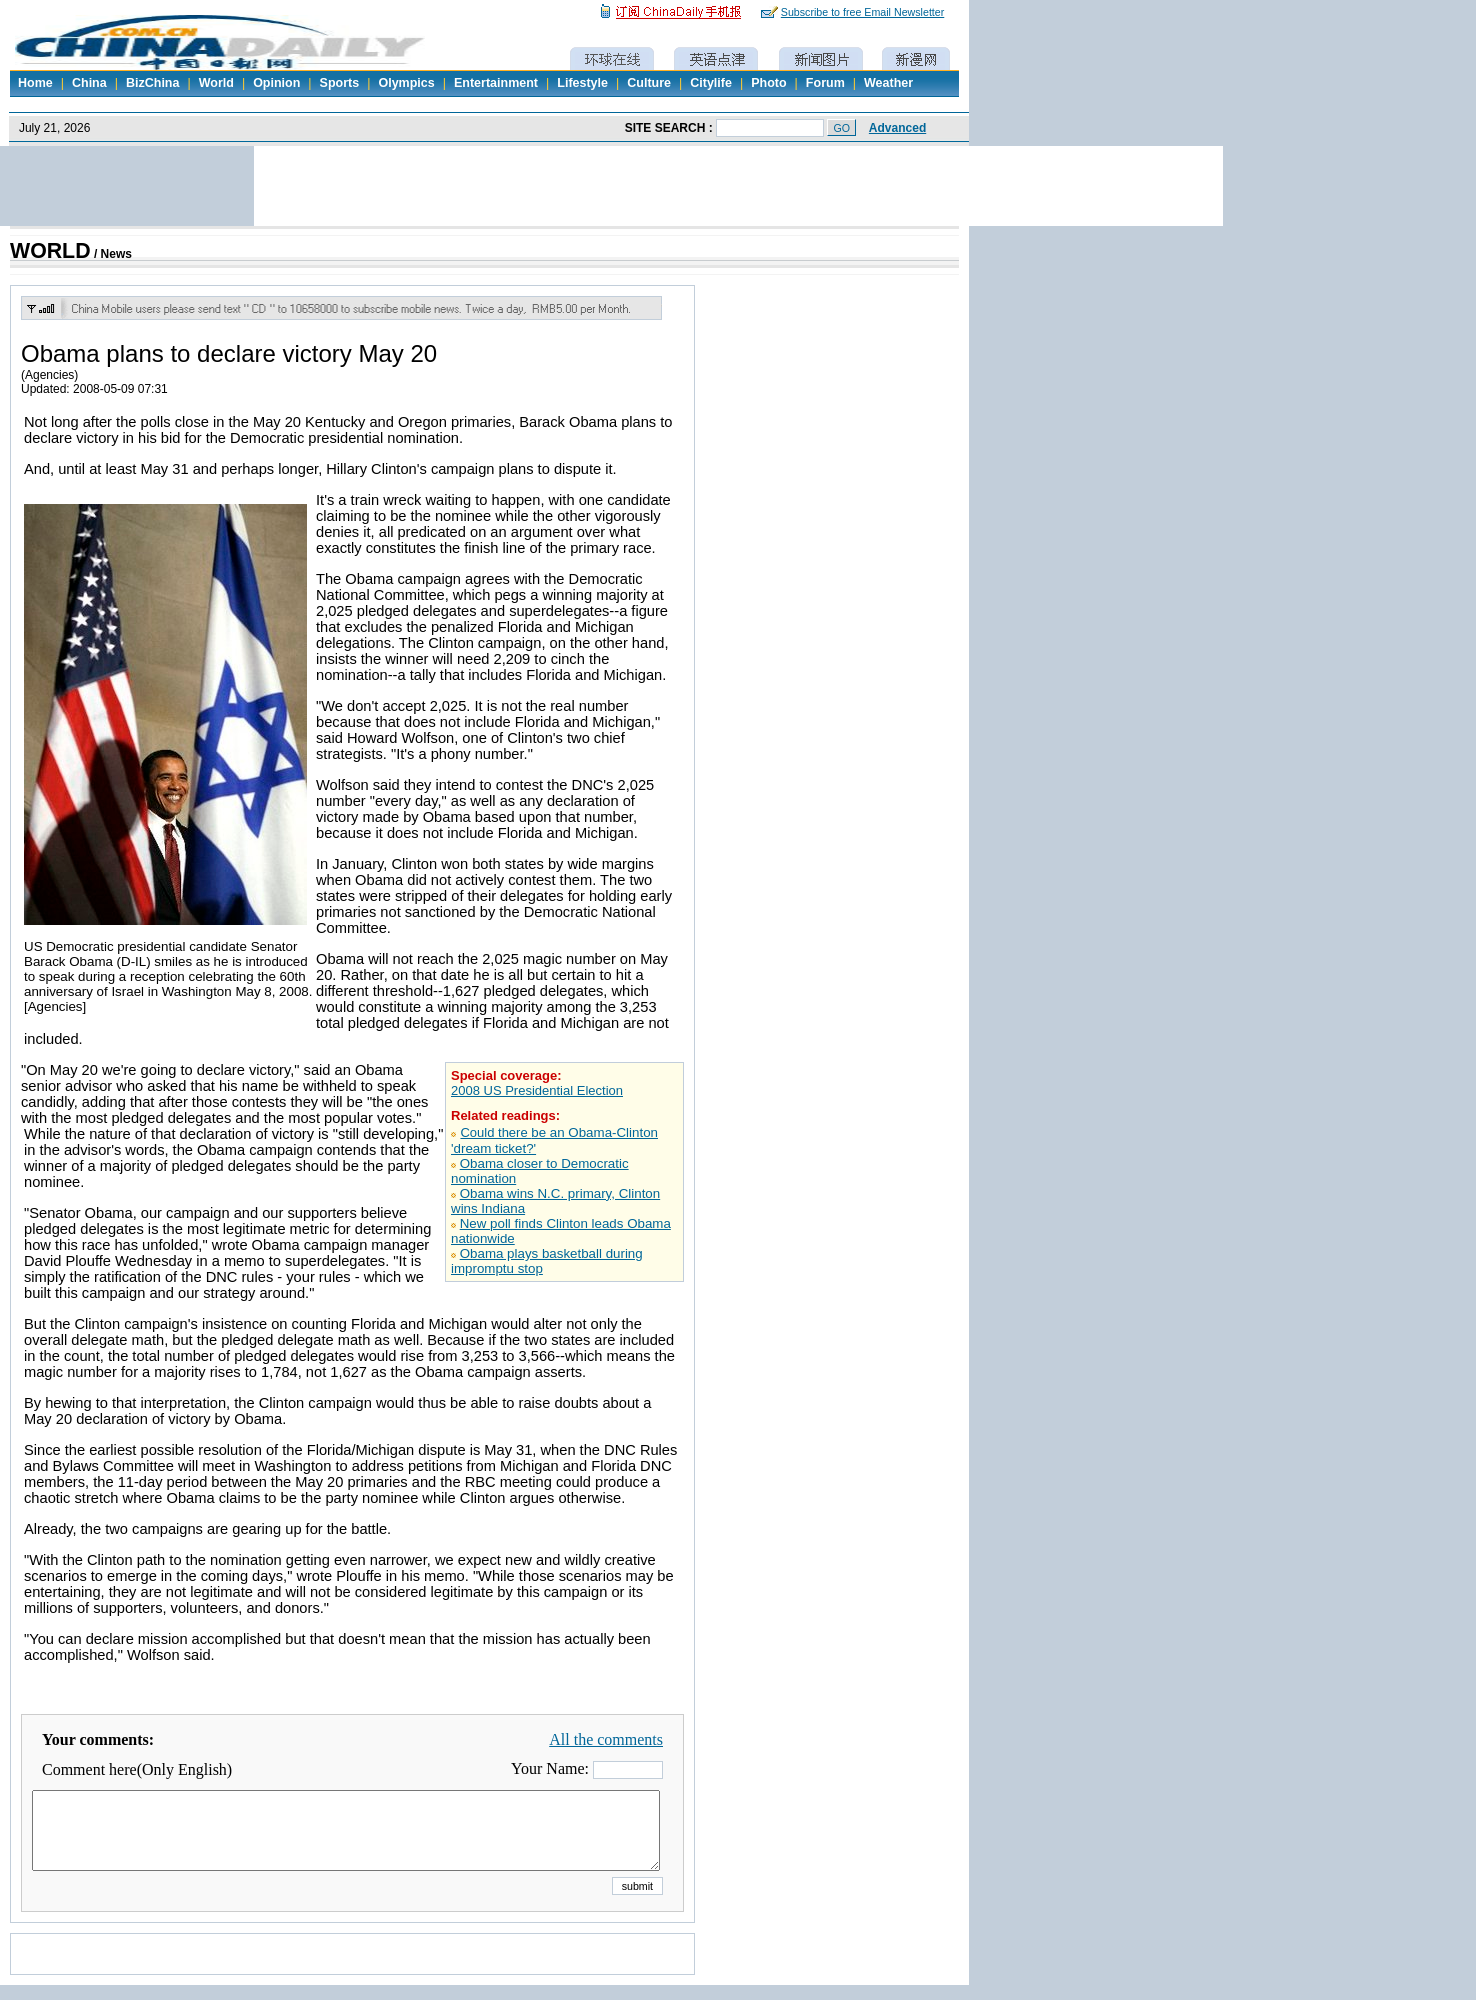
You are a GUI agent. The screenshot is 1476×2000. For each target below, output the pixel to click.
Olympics (406, 83)
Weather (888, 83)
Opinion (276, 83)
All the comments (606, 1739)
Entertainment (496, 83)
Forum (825, 83)
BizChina (152, 83)
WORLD (50, 251)
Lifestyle (582, 83)
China (89, 83)
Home (35, 83)
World (216, 83)
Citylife (711, 83)
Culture (649, 83)
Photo (768, 83)
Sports (340, 83)
